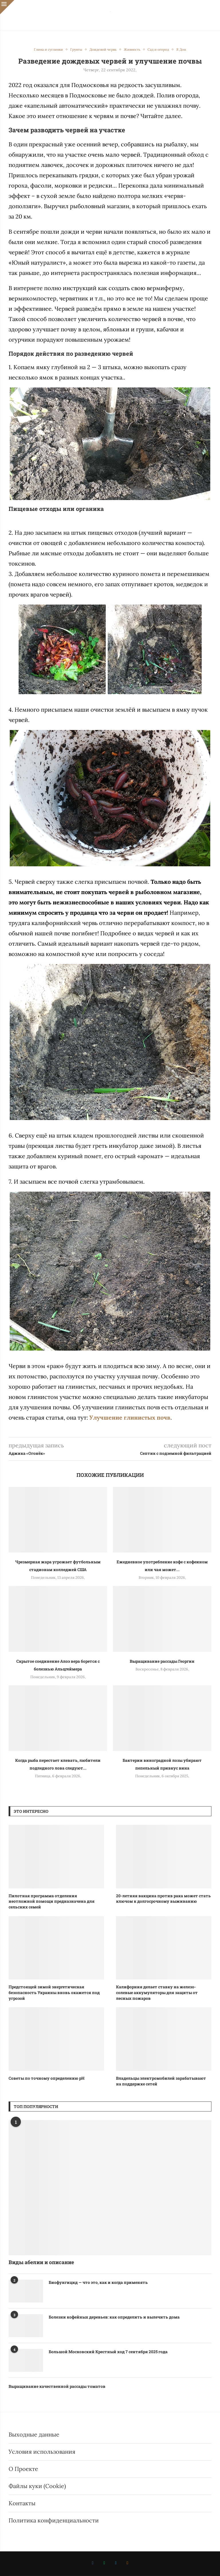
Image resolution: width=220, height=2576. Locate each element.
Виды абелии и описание (41, 2262)
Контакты (22, 2503)
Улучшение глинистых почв (129, 1417)
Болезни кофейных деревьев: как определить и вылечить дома (114, 2317)
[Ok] (127, 2563)
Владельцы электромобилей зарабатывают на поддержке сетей (161, 2081)
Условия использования (42, 2451)
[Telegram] (116, 2563)
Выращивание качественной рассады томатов (57, 2386)
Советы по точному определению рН (47, 2078)
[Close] (7, 7)
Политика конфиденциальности (54, 2520)
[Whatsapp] (104, 2563)
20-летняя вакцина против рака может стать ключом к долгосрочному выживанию (163, 1898)
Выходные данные (34, 2434)
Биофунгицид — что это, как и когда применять (98, 2282)
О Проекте (23, 2468)
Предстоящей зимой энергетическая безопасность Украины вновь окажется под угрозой (54, 1992)
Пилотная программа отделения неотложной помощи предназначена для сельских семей (52, 1901)
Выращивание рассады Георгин (162, 1661)
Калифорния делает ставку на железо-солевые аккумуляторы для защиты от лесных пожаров (157, 1992)
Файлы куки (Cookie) (37, 2486)
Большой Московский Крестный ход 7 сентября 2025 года (108, 2351)
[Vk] (92, 2563)
